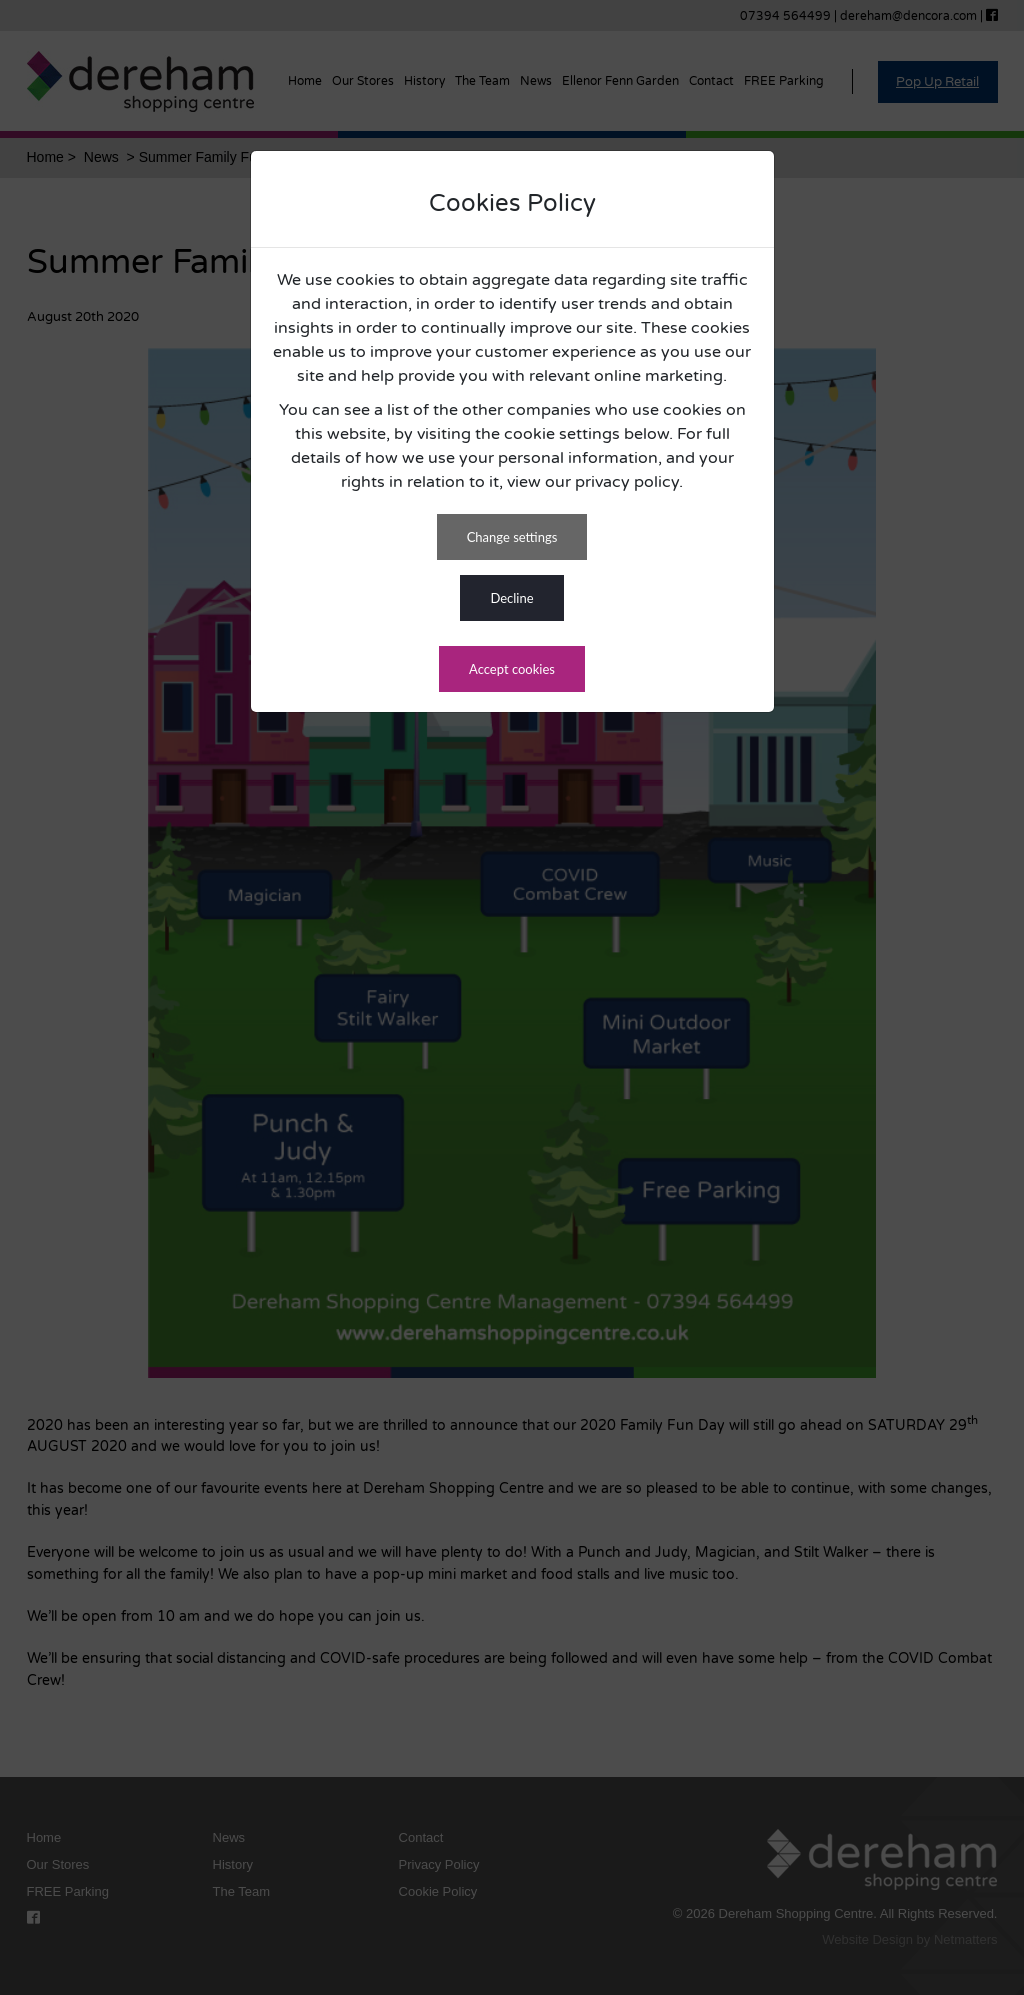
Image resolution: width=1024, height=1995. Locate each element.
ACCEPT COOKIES (512, 669)
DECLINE (511, 598)
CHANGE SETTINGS (512, 537)
